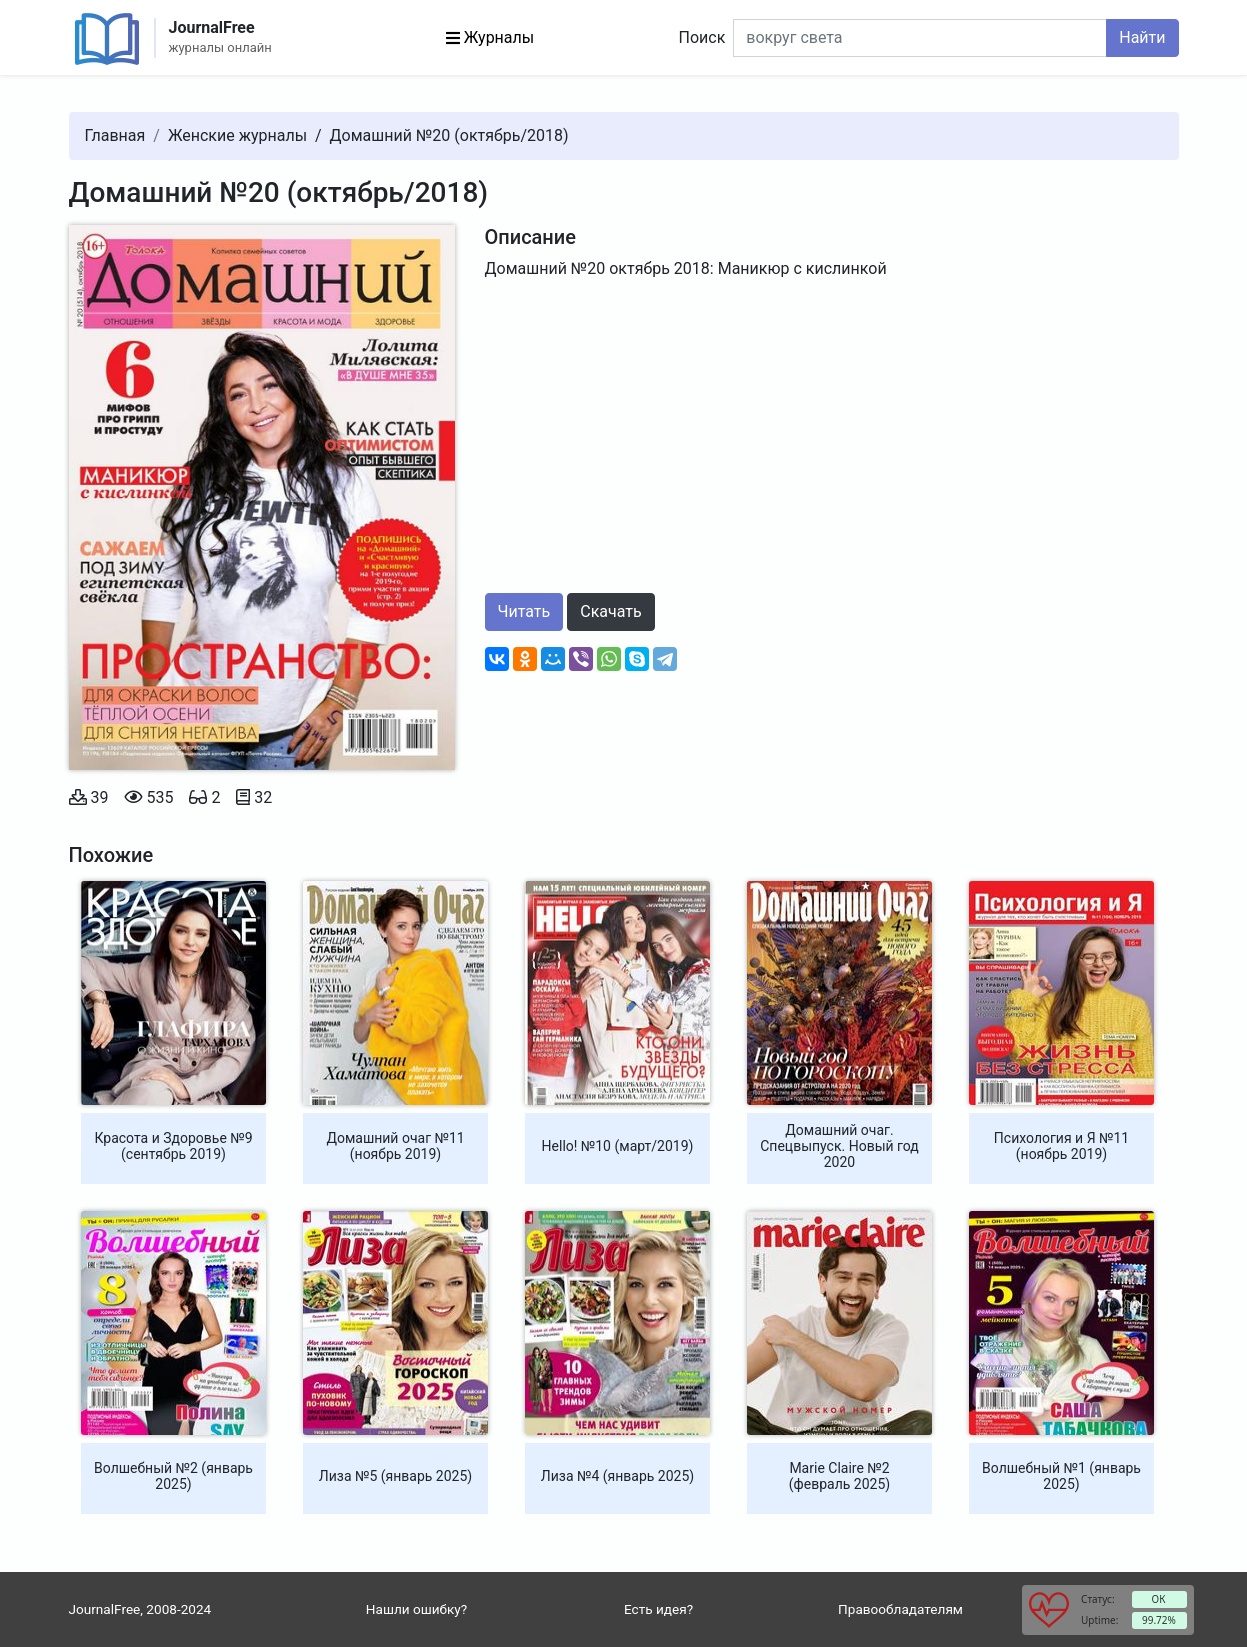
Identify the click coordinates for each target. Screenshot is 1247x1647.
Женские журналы (237, 135)
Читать (524, 611)
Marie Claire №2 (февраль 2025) (839, 1476)
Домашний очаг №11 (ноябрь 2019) (395, 1146)
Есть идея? (658, 1609)
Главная (115, 135)
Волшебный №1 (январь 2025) (1061, 1476)
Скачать (610, 611)
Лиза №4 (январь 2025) (617, 1476)
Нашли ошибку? (416, 1609)
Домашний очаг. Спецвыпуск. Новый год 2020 (839, 1146)
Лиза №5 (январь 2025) (395, 1476)
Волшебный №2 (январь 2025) (173, 1476)
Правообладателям (900, 1609)
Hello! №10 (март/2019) (618, 1146)
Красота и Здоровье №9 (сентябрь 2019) (173, 1146)
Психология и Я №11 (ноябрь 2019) (1061, 1146)
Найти (1142, 37)
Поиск (702, 37)
